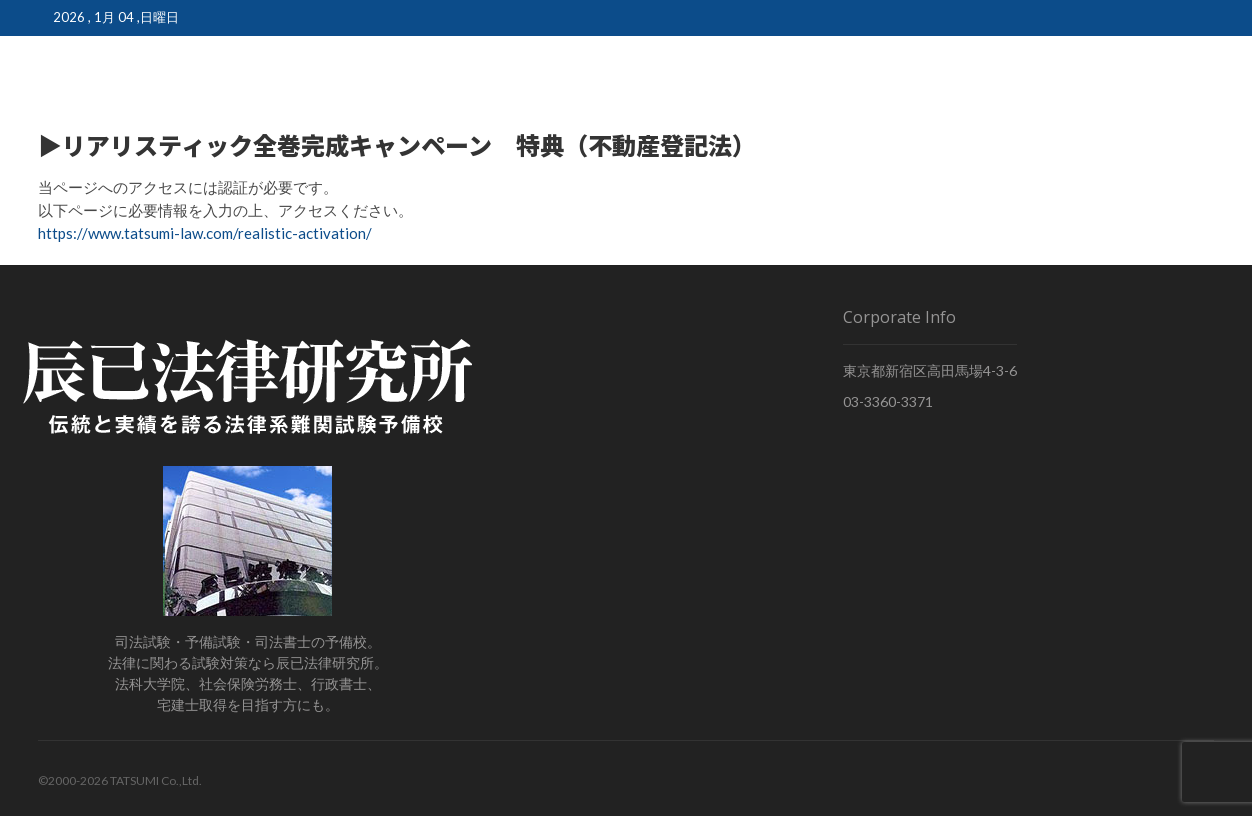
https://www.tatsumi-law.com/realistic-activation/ (205, 233)
